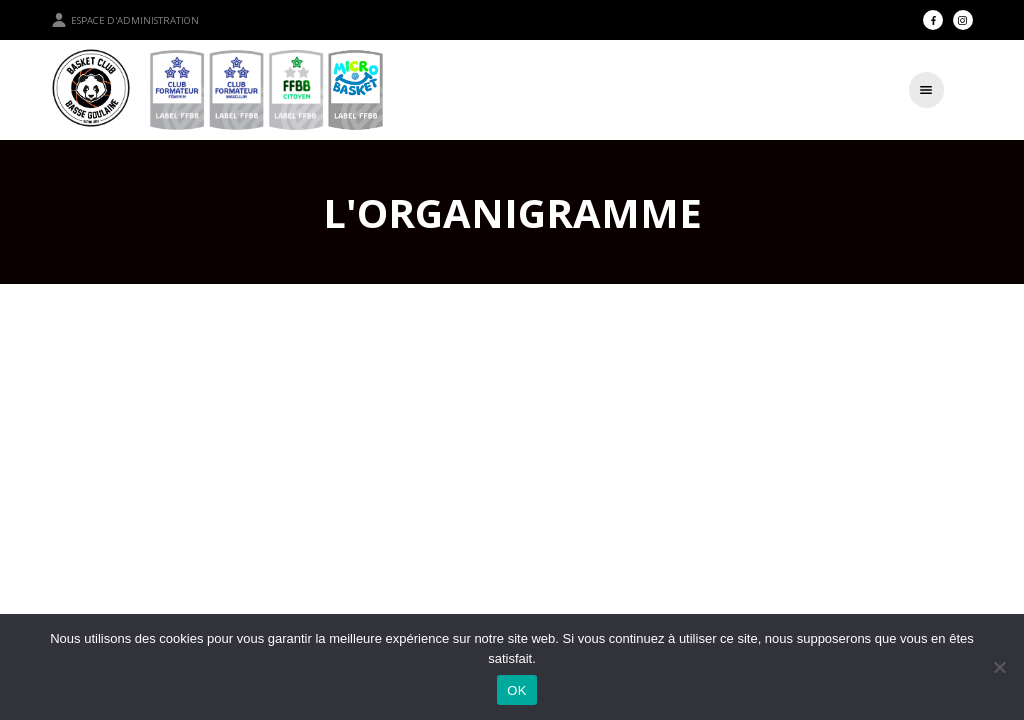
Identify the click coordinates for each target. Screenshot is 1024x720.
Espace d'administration (125, 20)
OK (516, 690)
